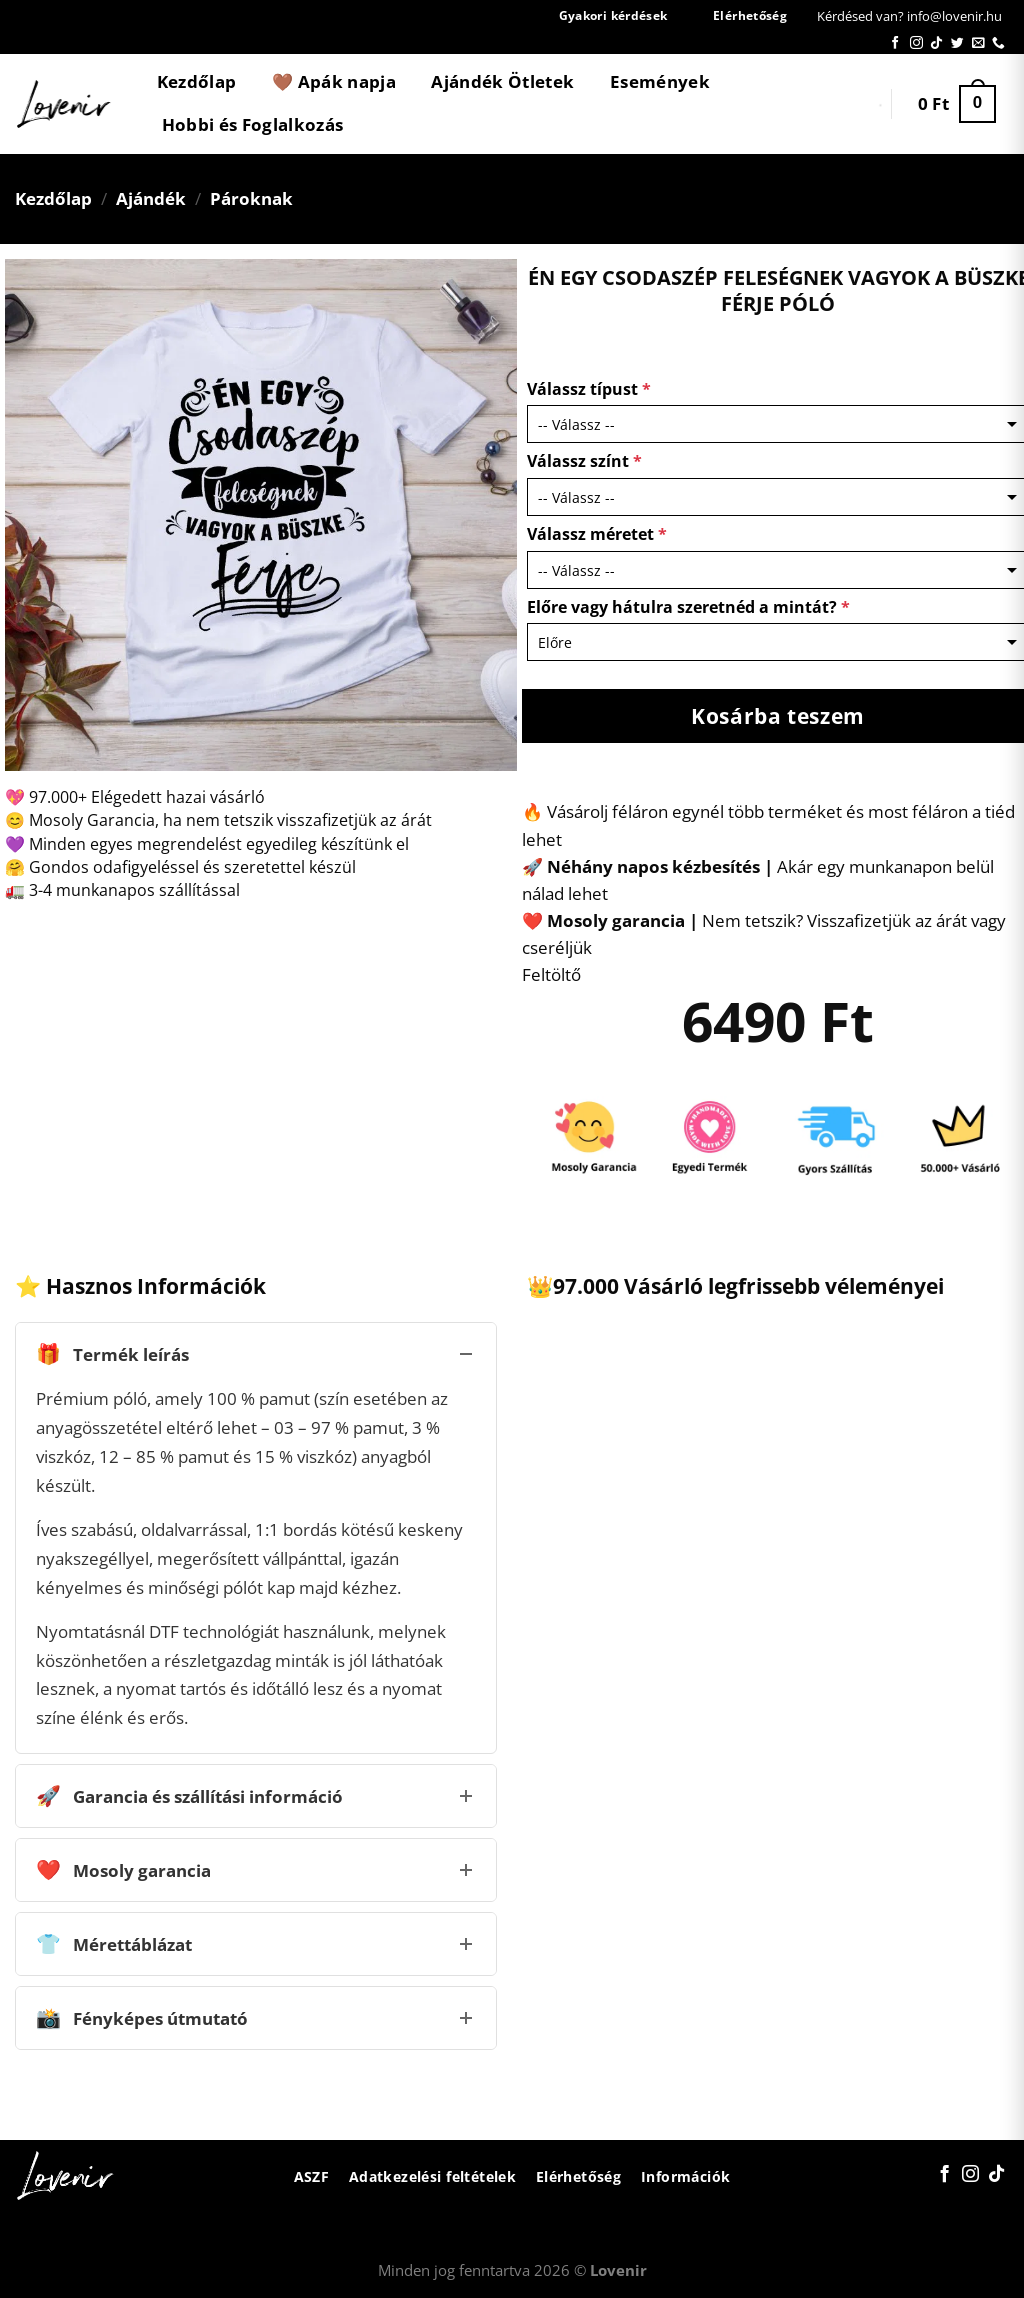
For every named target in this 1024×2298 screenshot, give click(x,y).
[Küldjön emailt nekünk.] (978, 43)
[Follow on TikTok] (936, 43)
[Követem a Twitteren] (957, 43)
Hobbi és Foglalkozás (253, 124)
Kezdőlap (197, 81)
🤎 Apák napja (334, 81)
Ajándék (151, 198)
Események (660, 81)
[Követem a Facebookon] (895, 43)
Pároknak (251, 198)
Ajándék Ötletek (502, 81)
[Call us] (998, 43)
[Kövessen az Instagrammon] (916, 43)
